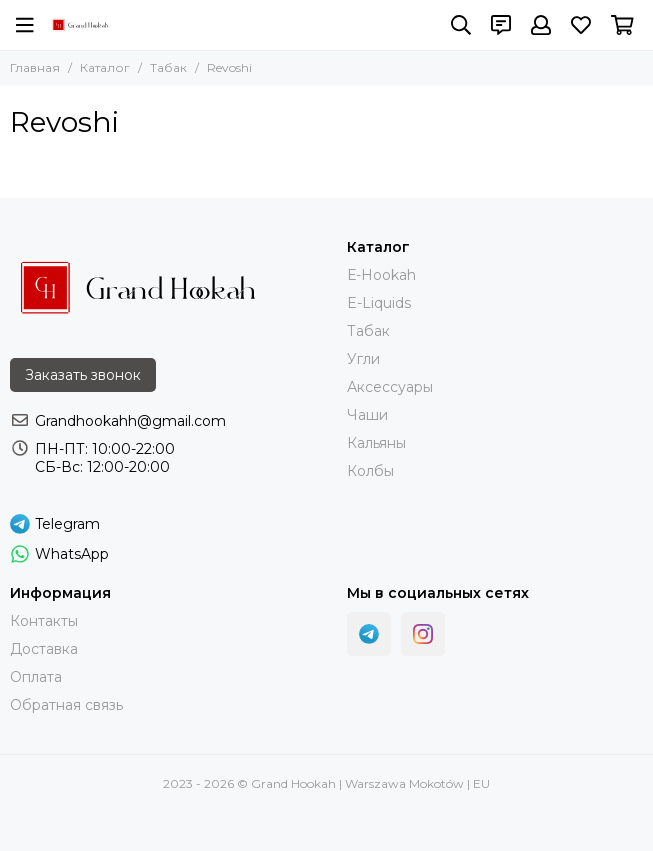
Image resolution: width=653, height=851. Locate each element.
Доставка (44, 649)
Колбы (370, 471)
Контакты (44, 621)
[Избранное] (581, 25)
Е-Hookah (381, 275)
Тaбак (368, 331)
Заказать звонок (83, 375)
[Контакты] (501, 25)
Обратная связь (66, 705)
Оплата (36, 677)
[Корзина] (622, 25)
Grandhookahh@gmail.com (130, 421)
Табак (168, 67)
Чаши (367, 415)
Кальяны (376, 443)
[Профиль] (541, 25)
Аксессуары (390, 387)
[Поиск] (461, 25)
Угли (363, 359)
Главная (35, 67)
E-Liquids (379, 303)
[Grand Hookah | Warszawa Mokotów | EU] (80, 25)
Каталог (105, 67)
